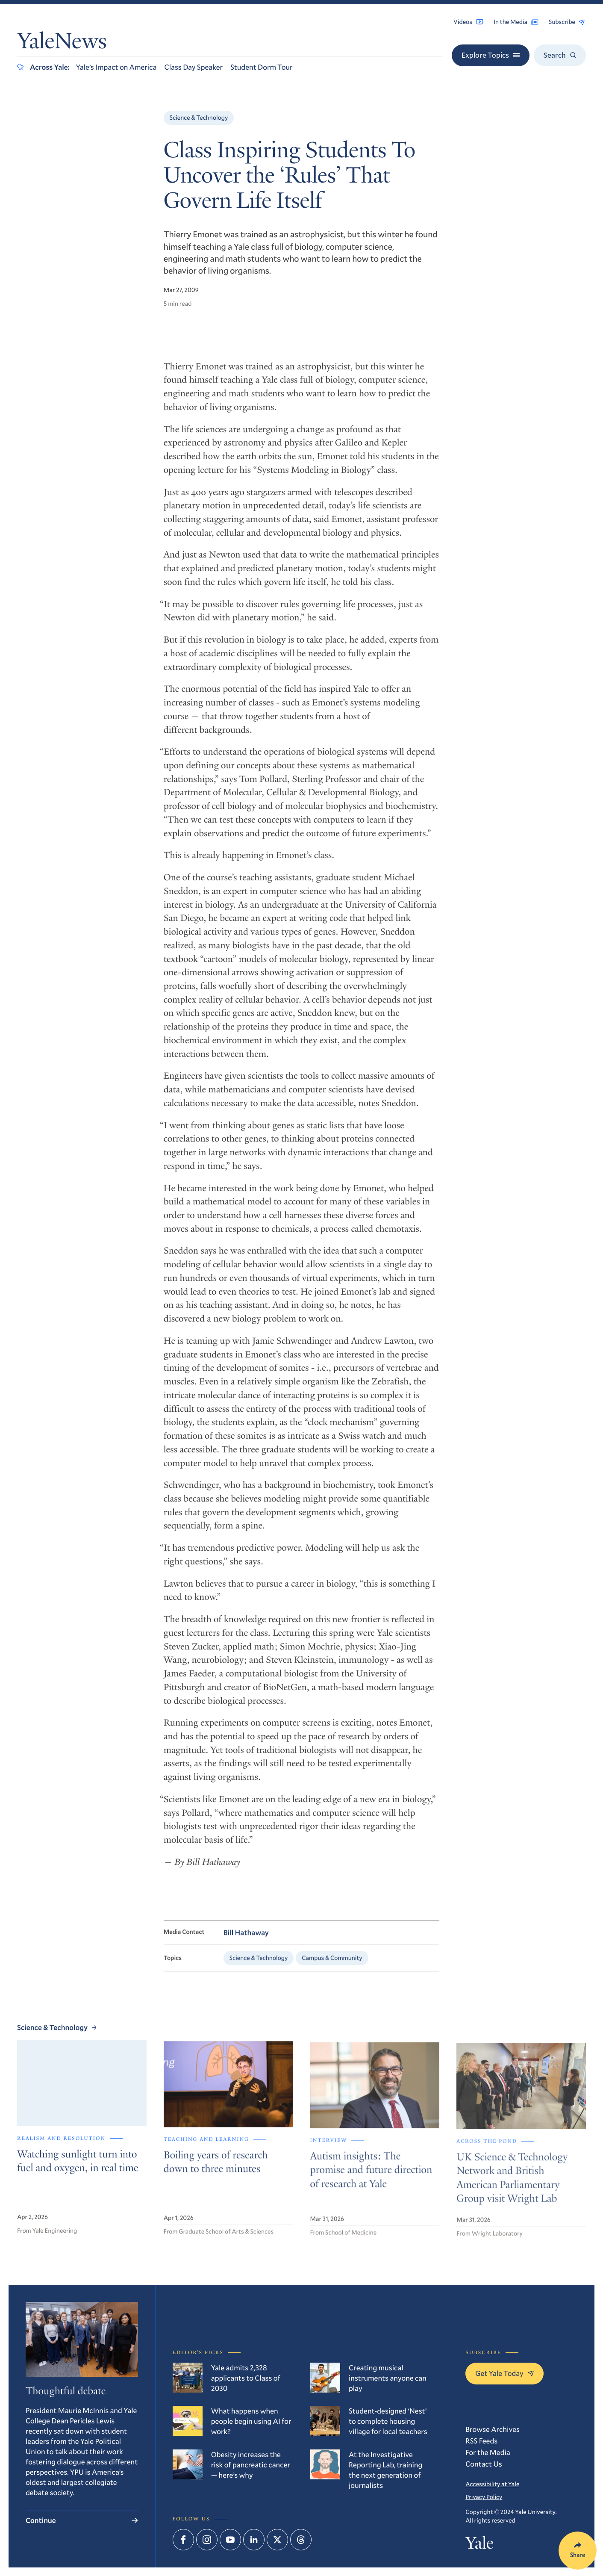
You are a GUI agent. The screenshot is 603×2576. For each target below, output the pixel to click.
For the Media (487, 2452)
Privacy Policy (483, 2497)
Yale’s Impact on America (116, 67)
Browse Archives (492, 2429)
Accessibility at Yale (492, 2484)
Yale (479, 2544)
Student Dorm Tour (261, 67)
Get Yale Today (504, 2373)
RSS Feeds (481, 2441)
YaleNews (62, 43)
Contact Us (483, 2464)
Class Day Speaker (194, 67)
